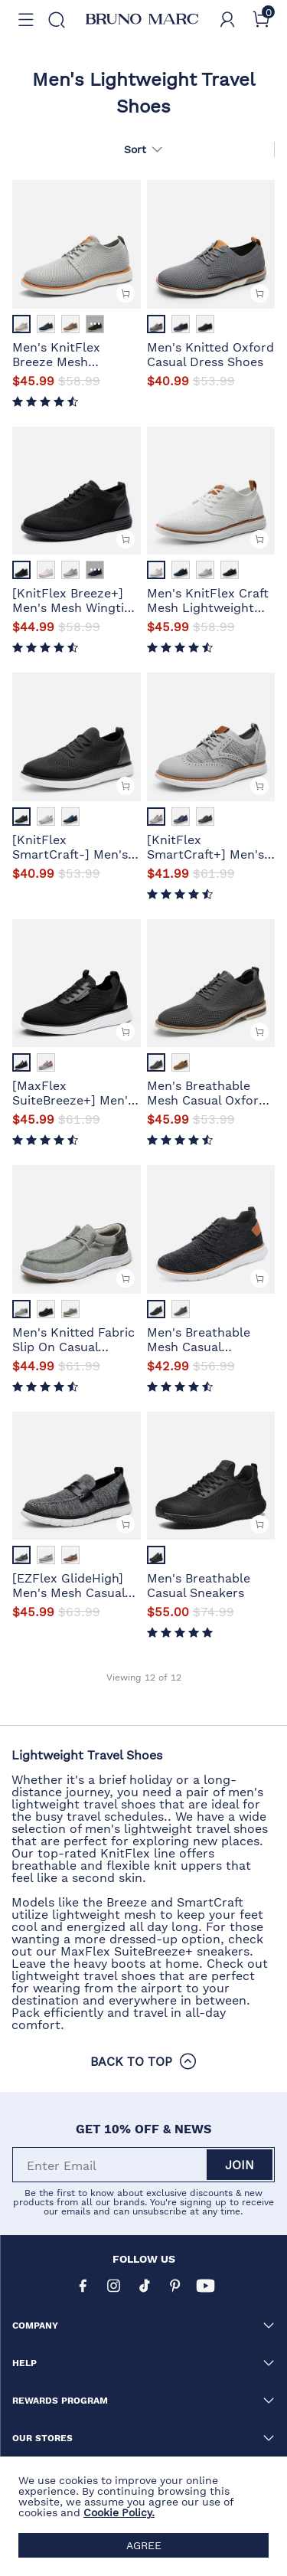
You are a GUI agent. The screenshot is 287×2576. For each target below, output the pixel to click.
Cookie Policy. (119, 2512)
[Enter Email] (111, 2164)
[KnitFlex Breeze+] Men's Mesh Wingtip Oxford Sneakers (72, 599)
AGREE (143, 2545)
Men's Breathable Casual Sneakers (198, 1584)
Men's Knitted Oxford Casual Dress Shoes (210, 353)
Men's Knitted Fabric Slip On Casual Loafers (73, 1338)
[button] (26, 20)
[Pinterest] (174, 2286)
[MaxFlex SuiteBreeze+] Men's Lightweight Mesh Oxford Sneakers (73, 1091)
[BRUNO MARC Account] (227, 20)
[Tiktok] (144, 2286)
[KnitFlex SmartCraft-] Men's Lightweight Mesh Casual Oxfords (70, 845)
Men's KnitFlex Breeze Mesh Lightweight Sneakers (56, 353)
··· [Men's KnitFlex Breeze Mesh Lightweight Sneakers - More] (95, 324)
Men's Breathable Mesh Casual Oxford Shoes (206, 1091)
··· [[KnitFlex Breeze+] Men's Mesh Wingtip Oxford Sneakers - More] (95, 570)
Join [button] (239, 2164)
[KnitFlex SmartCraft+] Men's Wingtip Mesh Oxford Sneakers (210, 845)
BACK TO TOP (143, 2061)
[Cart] (261, 20)
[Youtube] (205, 2286)
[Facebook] (82, 2286)
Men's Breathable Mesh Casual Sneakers (198, 1338)
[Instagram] (113, 2286)
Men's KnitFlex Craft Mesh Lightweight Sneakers (208, 599)
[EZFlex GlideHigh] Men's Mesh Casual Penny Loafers (68, 1584)
